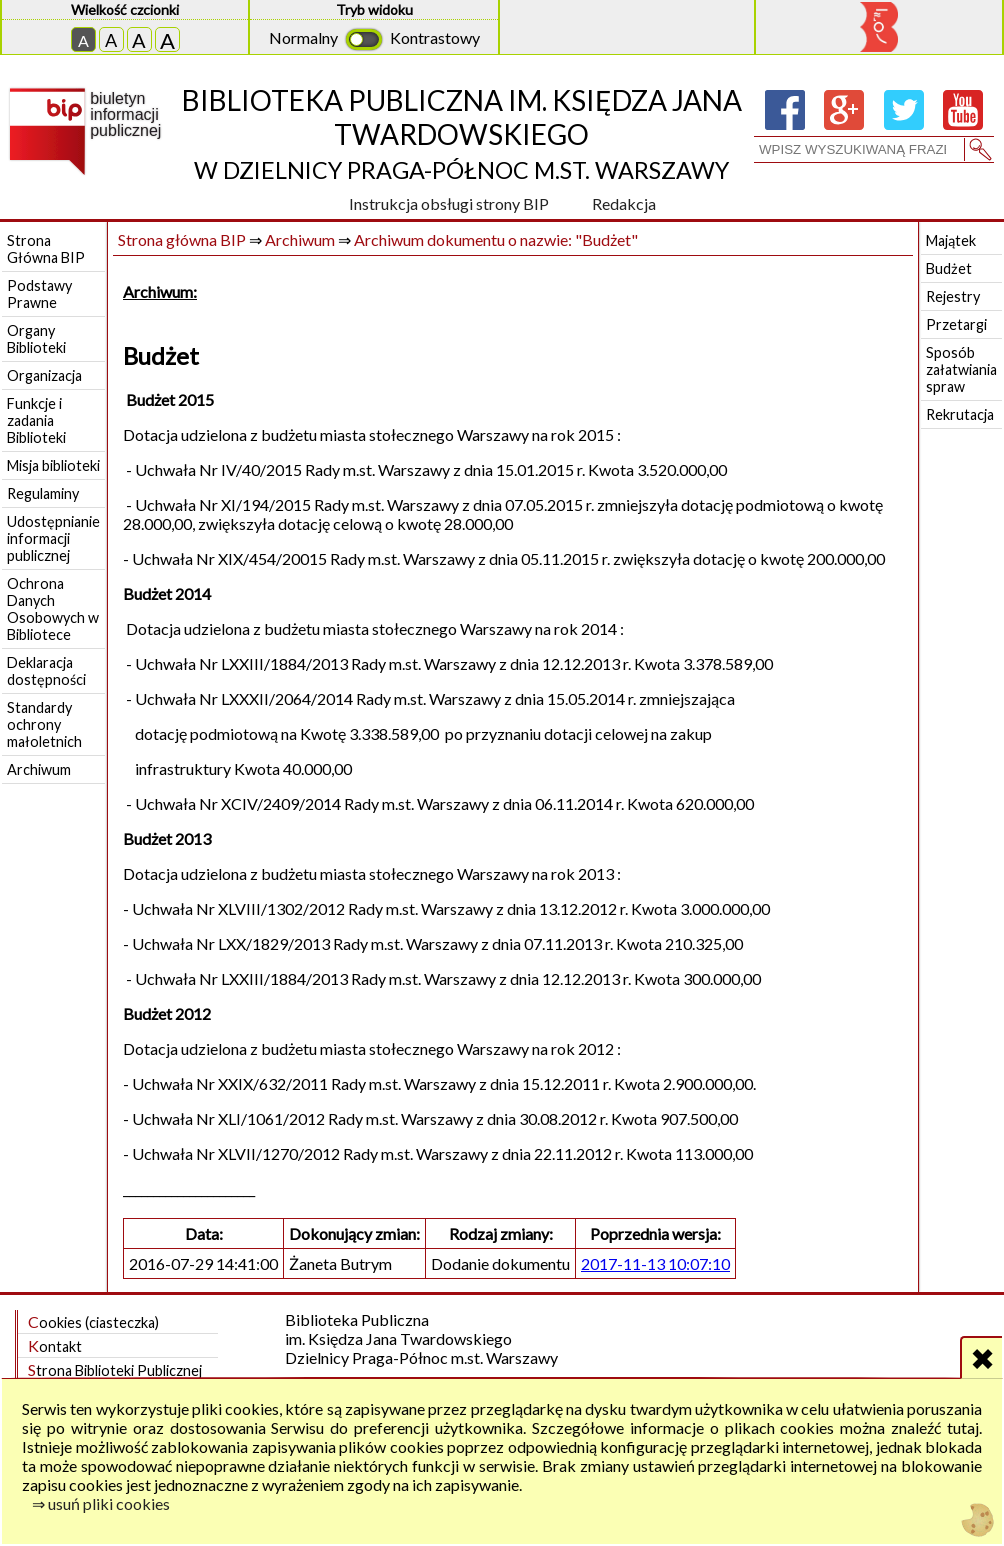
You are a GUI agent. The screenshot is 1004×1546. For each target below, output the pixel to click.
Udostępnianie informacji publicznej (53, 538)
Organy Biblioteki (36, 339)
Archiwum (39, 769)
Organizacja (44, 375)
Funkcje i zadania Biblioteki (36, 420)
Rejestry (953, 296)
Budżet (949, 268)
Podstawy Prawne (39, 294)
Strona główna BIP (182, 239)
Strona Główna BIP (46, 249)
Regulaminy (43, 493)
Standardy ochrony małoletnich (44, 724)
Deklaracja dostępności (46, 671)
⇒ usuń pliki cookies (101, 1503)
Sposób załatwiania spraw (961, 369)
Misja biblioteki (53, 465)
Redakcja (624, 203)
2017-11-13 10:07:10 (655, 1263)
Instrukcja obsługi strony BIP (449, 203)
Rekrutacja (960, 414)
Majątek (951, 240)
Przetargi (956, 324)
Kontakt (55, 1345)
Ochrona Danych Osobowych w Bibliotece (53, 609)
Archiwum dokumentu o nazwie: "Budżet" (496, 239)
